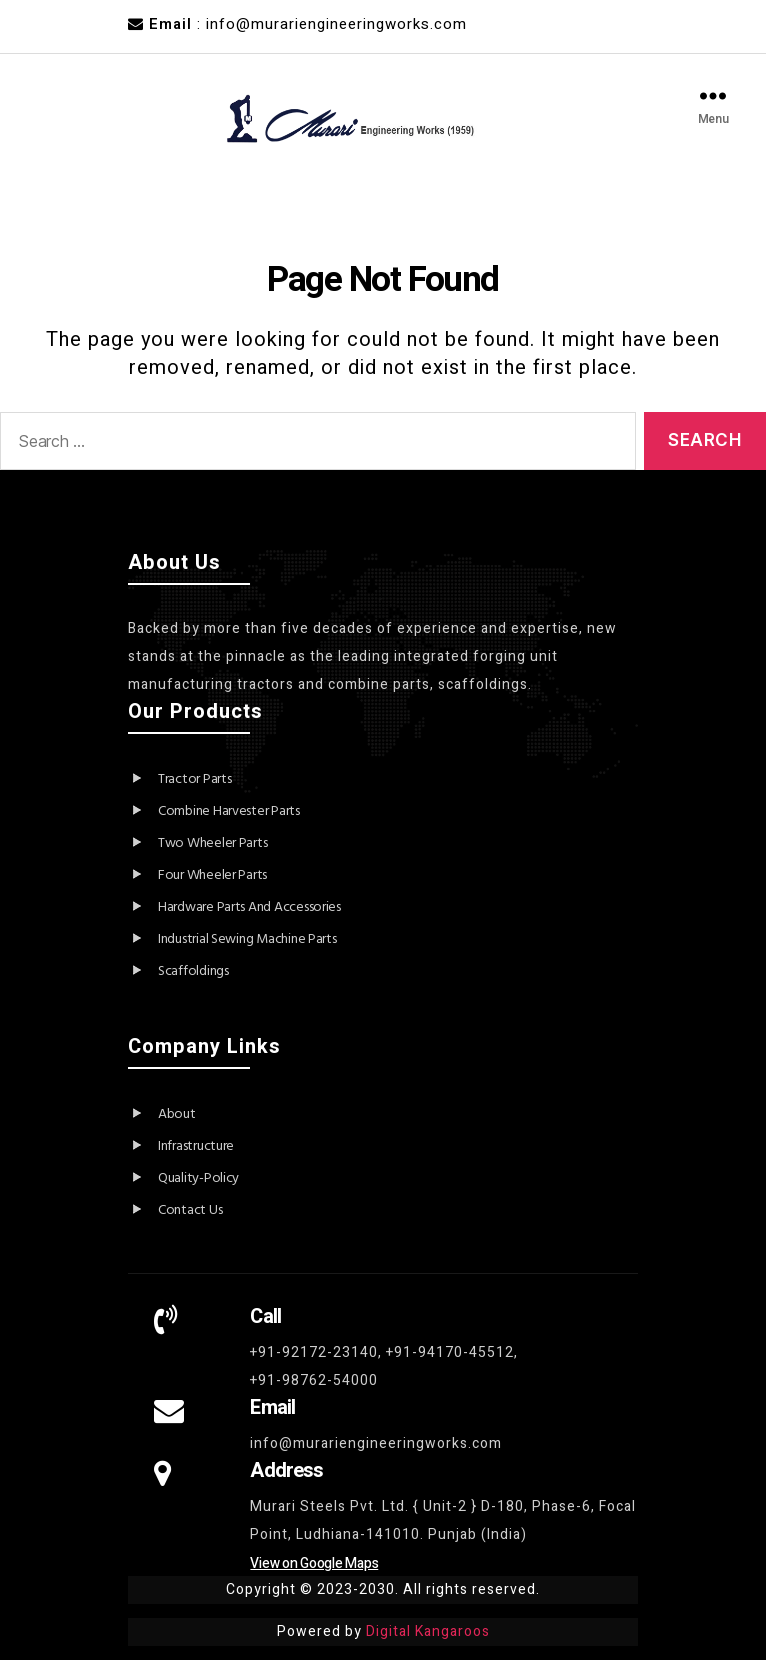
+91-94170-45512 (450, 1371)
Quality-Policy (198, 1197)
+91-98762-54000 (314, 1399)
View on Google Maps (314, 1582)
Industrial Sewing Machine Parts (247, 958)
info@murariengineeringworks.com (376, 1462)
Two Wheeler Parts (212, 862)
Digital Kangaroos (428, 1650)
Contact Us (190, 1229)
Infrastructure (196, 1165)
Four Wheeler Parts (212, 894)
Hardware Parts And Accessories (249, 926)
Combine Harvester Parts (229, 830)
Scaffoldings (193, 990)
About (177, 1133)
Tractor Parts (195, 798)
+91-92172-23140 (314, 1371)
